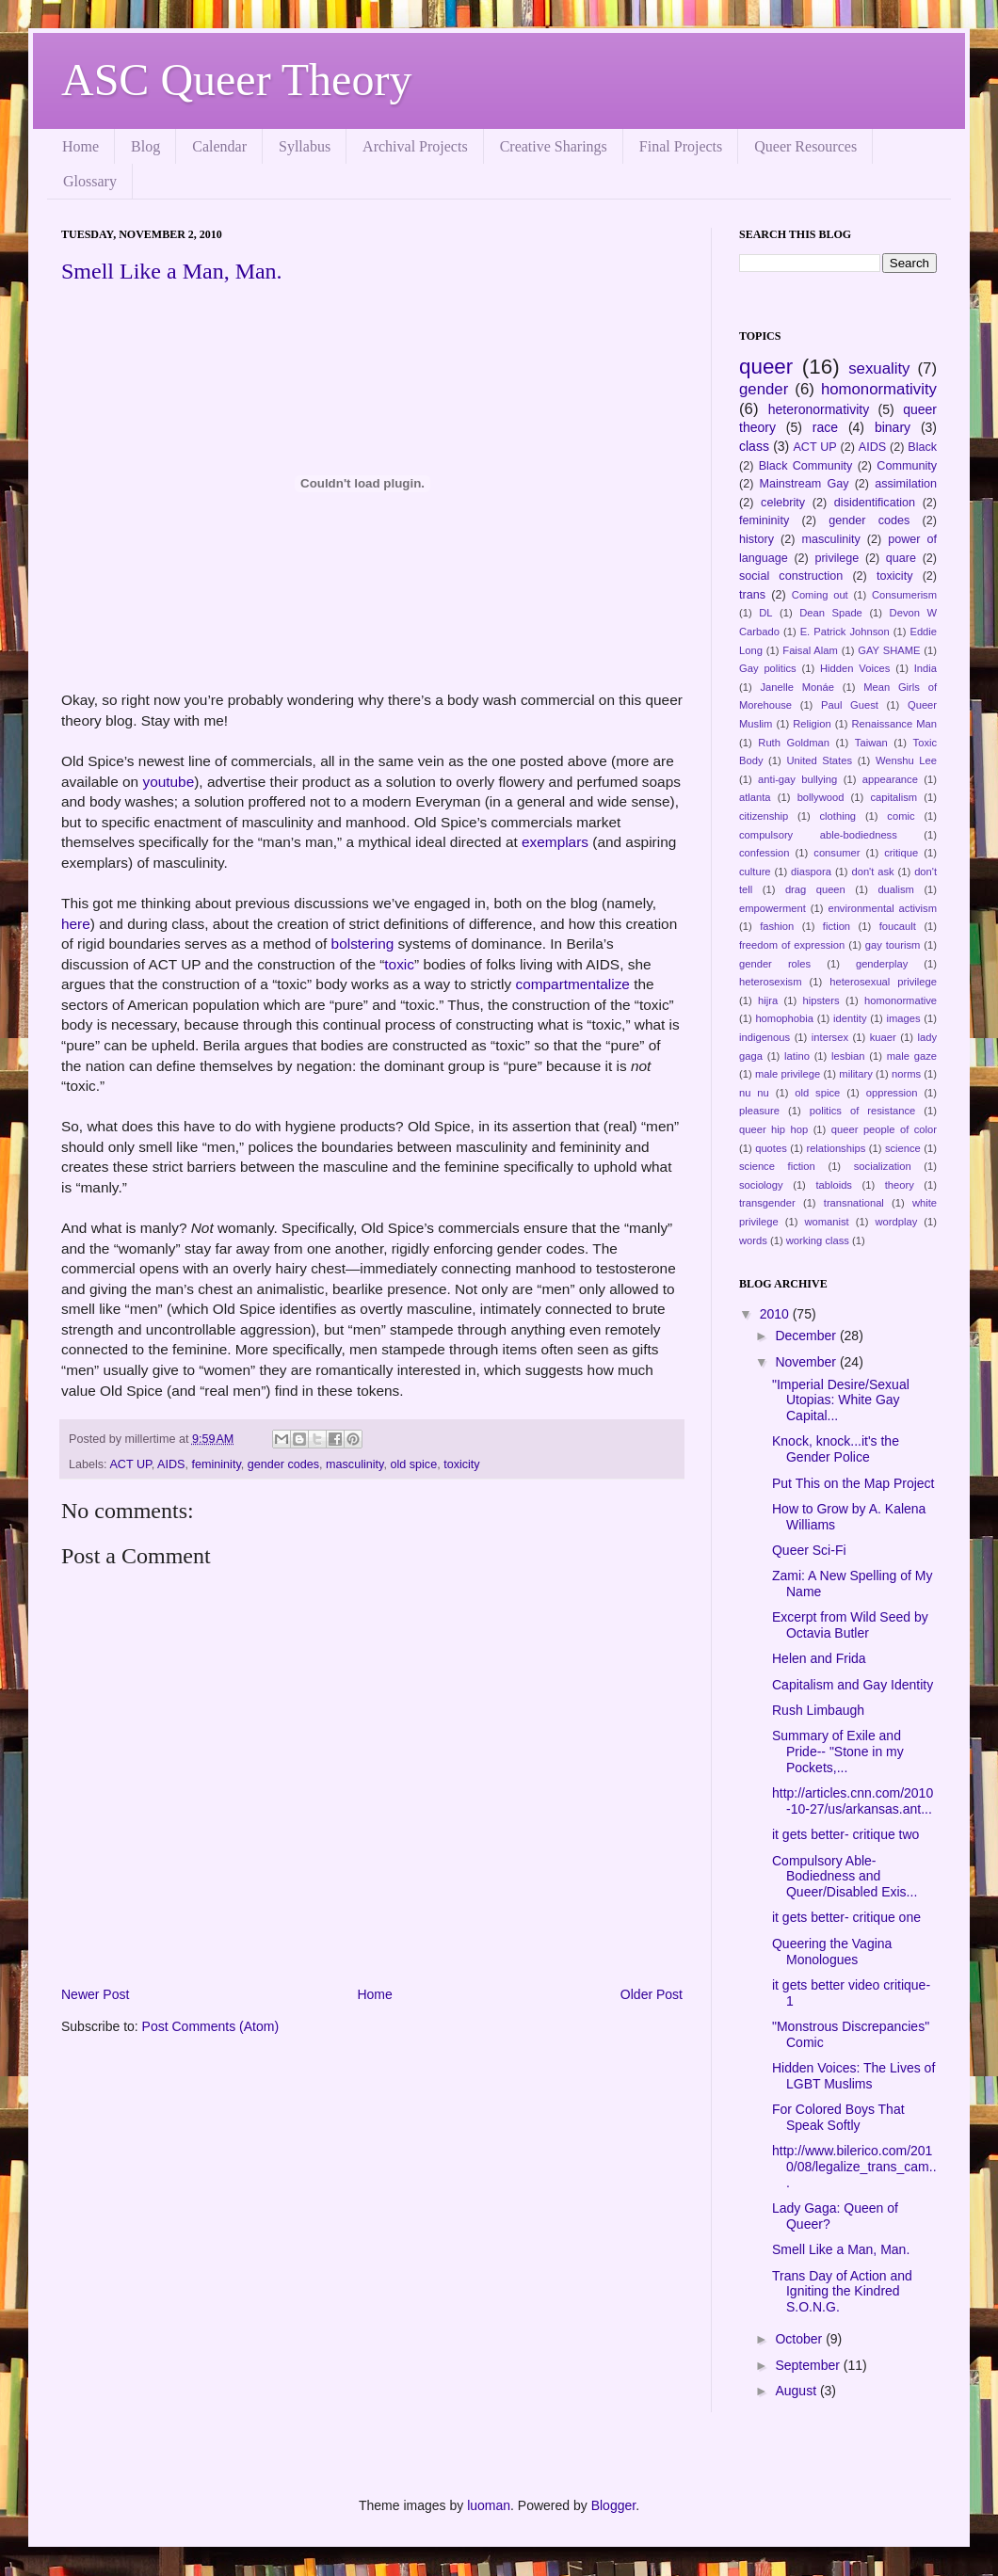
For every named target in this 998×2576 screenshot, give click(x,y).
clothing (838, 816)
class (754, 446)
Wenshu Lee (906, 760)
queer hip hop (773, 1129)
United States (819, 760)
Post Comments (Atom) (210, 2026)
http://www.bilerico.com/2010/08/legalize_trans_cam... (854, 2166)
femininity (215, 1464)
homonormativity (879, 389)
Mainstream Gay (804, 483)
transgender (767, 1202)
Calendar (219, 146)
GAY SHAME (889, 650)
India (925, 668)
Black (922, 447)
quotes (771, 1148)
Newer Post (95, 1994)
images (904, 1018)
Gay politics (768, 668)
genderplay (882, 963)
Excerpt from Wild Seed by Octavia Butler (850, 1624)
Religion (811, 723)
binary (892, 427)
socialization (882, 1166)
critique (901, 852)
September (809, 2365)
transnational (854, 1202)
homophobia (784, 1018)
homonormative (900, 1000)
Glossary (90, 181)
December (807, 1335)
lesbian (847, 1056)
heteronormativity (818, 409)
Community (907, 465)
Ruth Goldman (793, 742)
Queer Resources (805, 146)
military (855, 1074)
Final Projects (680, 146)
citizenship (763, 816)
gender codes (283, 1464)
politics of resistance (863, 1110)
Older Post (651, 1994)
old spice (413, 1464)
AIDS (171, 1464)
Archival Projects (415, 146)
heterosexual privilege (883, 981)
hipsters (820, 1000)
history (756, 539)
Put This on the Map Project (853, 1483)
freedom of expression (792, 945)
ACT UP (130, 1464)
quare (901, 558)
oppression (892, 1092)
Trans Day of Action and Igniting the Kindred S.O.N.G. (842, 2291)
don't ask (872, 871)
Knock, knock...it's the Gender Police (835, 1448)
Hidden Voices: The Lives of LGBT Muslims (853, 2075)
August (797, 2390)
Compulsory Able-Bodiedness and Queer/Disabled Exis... (844, 1876)
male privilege (787, 1074)
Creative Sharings (553, 146)
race (825, 427)
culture (755, 871)
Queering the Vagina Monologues (832, 1951)
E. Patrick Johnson (845, 631)
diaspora (811, 871)
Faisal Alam (810, 650)
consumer (836, 852)
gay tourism (893, 945)
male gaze (912, 1056)
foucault (897, 926)
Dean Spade (830, 612)
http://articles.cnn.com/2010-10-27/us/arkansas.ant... (852, 1800)
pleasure (759, 1110)
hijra (768, 1000)
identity (849, 1018)
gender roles (775, 963)
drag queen (815, 889)
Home (80, 146)
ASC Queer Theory (236, 79)
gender (763, 389)
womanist (826, 1221)
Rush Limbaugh (818, 1710)
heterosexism (770, 981)
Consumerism (904, 594)
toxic (399, 964)
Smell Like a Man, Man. (171, 271)
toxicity (461, 1464)
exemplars (555, 842)
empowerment (772, 908)
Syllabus (304, 146)
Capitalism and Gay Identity (852, 1684)
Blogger (613, 2505)
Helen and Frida (819, 1658)
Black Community (806, 465)
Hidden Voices (855, 668)
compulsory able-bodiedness (818, 834)
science (903, 1148)
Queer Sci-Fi (809, 1550)
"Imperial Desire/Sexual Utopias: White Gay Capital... (840, 1400)
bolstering (362, 944)
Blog (145, 146)
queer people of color (884, 1129)
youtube (168, 782)
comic (900, 816)
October (800, 2338)
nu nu (754, 1092)
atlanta (755, 797)
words (753, 1240)
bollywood (821, 797)
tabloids (833, 1185)
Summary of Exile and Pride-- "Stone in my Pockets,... (838, 1751)
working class (817, 1240)
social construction (791, 576)
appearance (890, 779)
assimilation (906, 483)
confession (764, 852)
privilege (836, 558)
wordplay (897, 1221)
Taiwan (871, 742)
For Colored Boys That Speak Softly (838, 2117)
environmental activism (882, 908)
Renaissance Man (895, 723)
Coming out (820, 594)
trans (752, 594)
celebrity (783, 502)
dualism (895, 889)
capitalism (893, 797)
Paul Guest (849, 705)
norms (906, 1074)
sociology (761, 1185)
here (75, 924)
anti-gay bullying (797, 779)
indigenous (764, 1037)
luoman (488, 2505)
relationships (835, 1148)
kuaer (883, 1037)
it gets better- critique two (845, 1834)
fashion (777, 926)
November (807, 1361)
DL (765, 612)
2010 (776, 1313)
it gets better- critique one (846, 1917)
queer (766, 366)
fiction (836, 926)
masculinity (354, 1464)
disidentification (874, 502)
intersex (830, 1037)
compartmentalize (572, 984)
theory (899, 1185)
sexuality (878, 368)
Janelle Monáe (796, 687)
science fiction (777, 1166)
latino (797, 1056)
